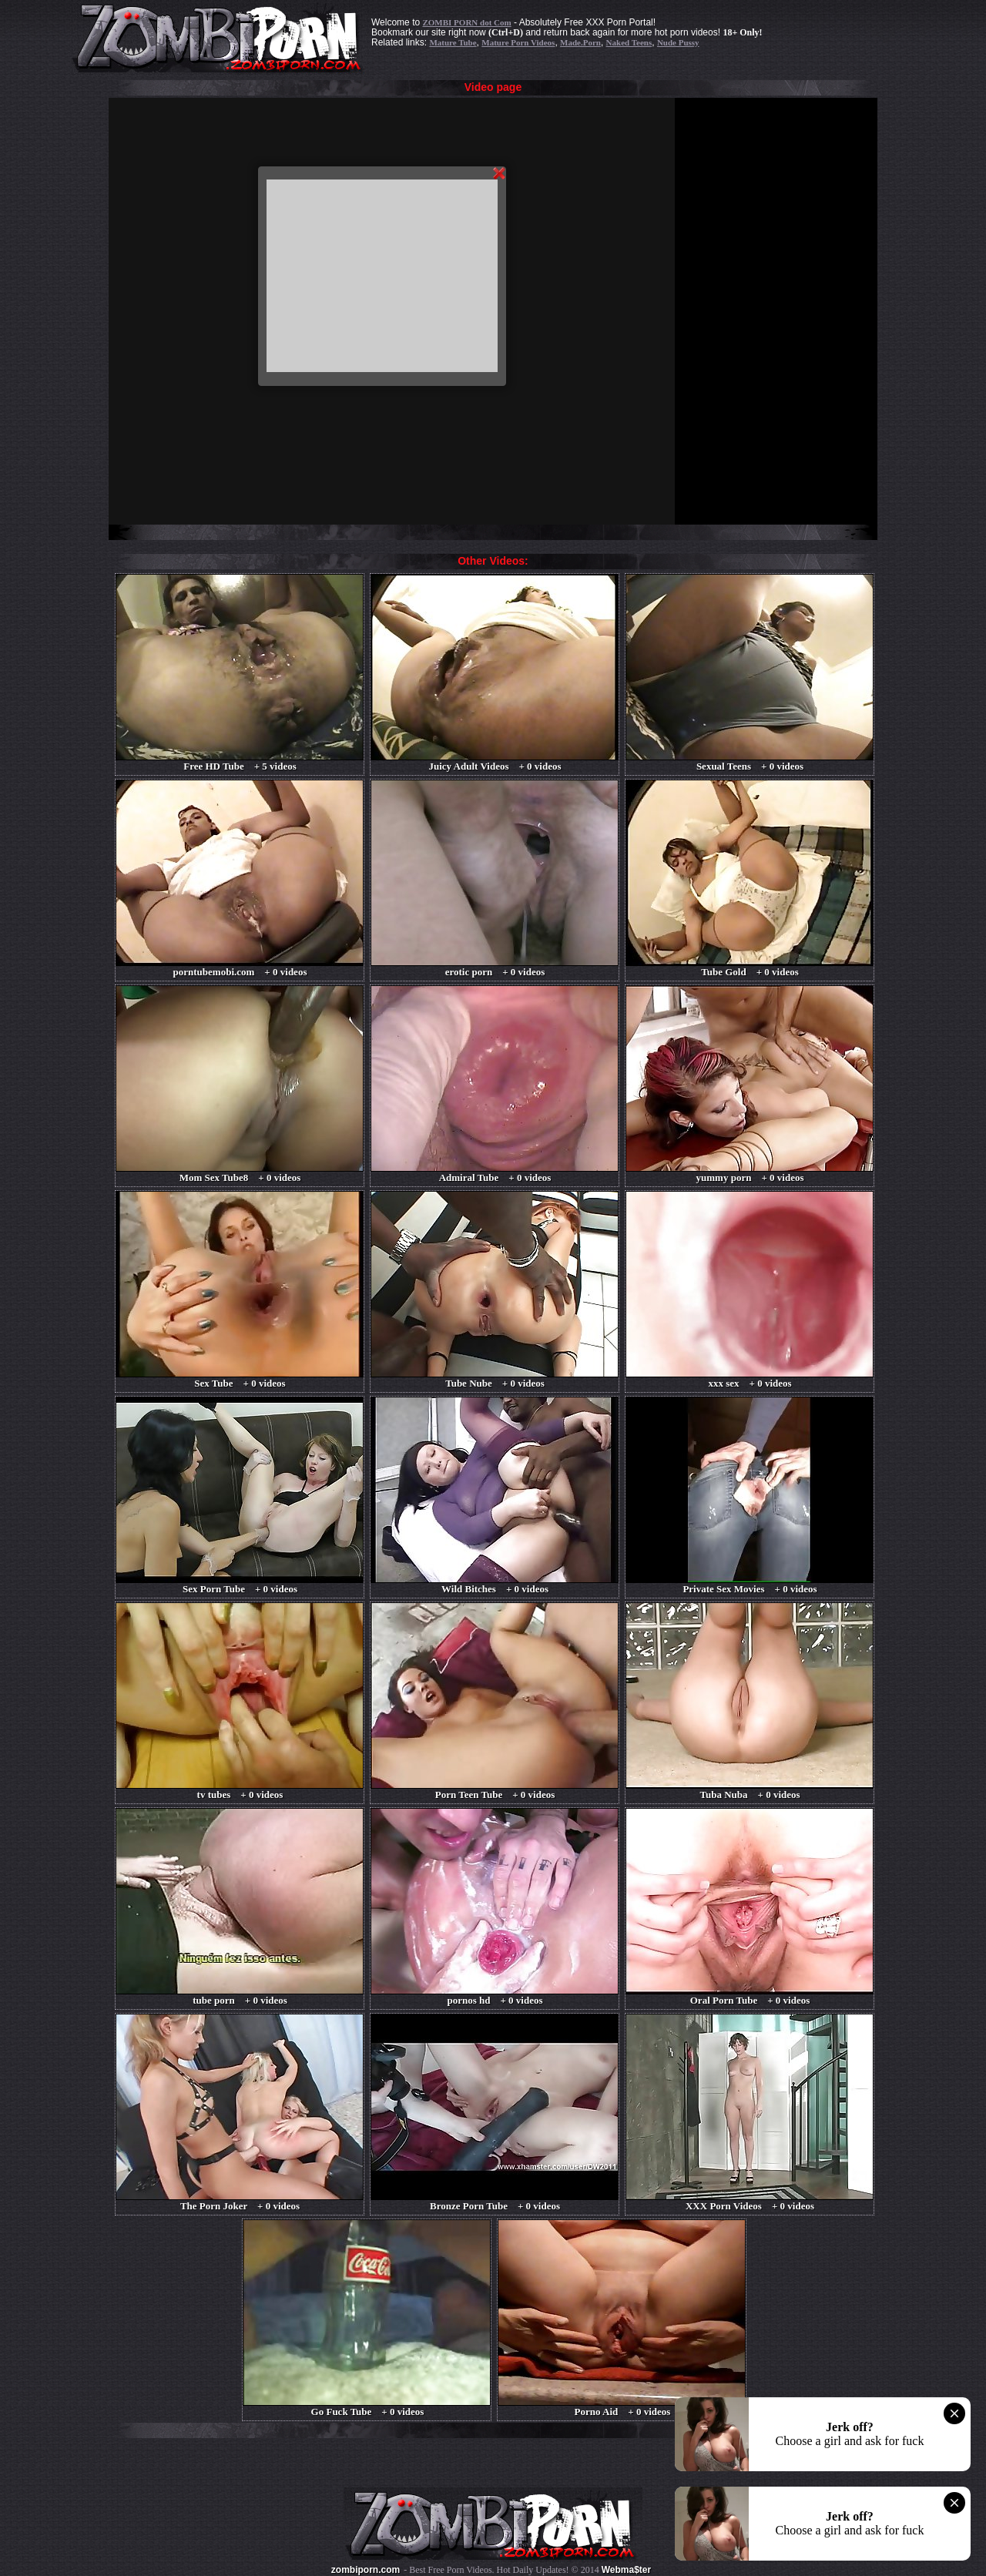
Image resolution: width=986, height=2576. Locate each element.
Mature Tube (452, 42)
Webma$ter (626, 2569)
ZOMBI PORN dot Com (466, 22)
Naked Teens (629, 42)
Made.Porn (580, 42)
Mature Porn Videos (518, 42)
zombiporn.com (365, 2569)
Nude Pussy (678, 42)
